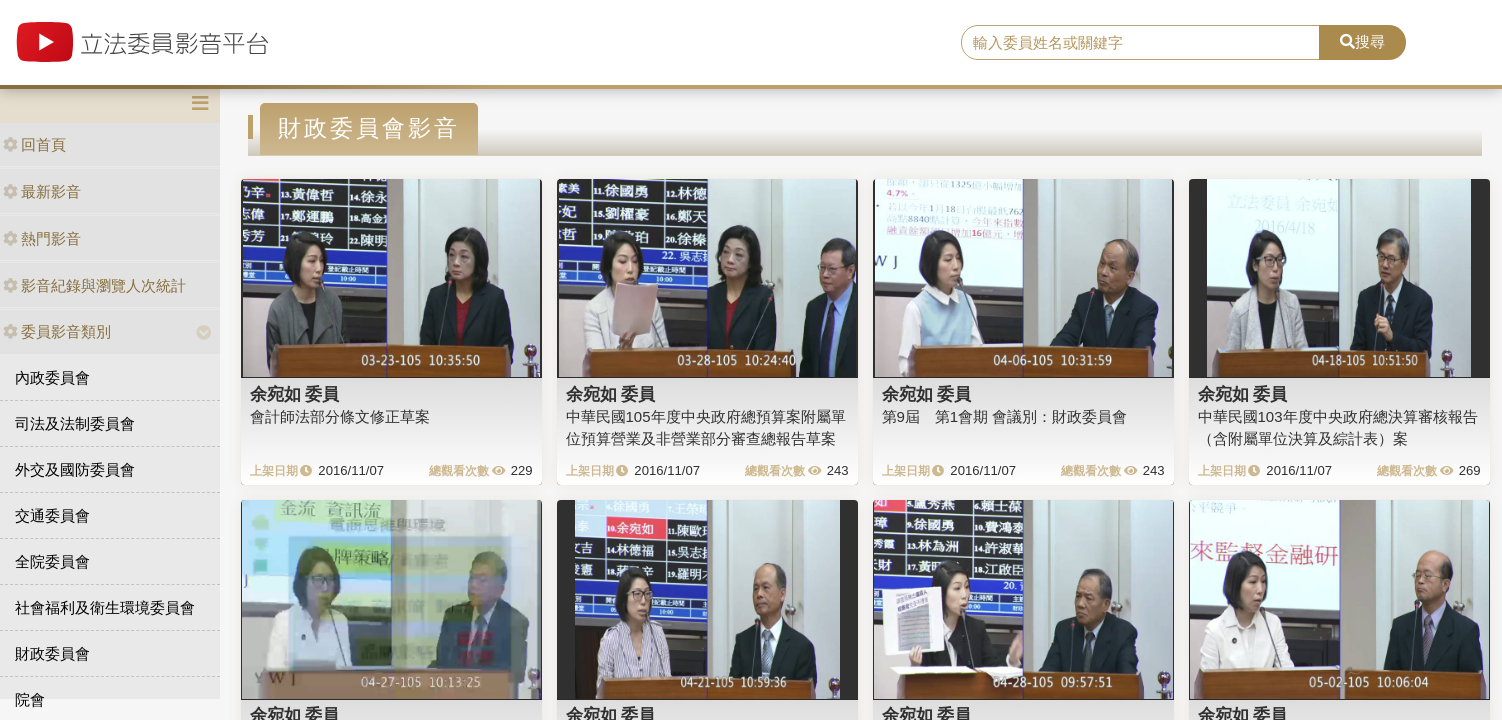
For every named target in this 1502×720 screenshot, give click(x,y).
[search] (1141, 43)
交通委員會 (52, 515)
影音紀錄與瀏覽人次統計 (94, 285)
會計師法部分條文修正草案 (340, 416)
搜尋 (1362, 41)
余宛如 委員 (295, 394)
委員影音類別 (57, 331)
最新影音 (42, 191)
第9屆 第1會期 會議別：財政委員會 (1005, 416)
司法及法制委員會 (75, 423)
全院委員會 (52, 561)
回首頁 (34, 144)
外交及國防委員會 (75, 469)
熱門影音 (42, 238)
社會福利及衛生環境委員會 (105, 607)
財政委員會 (52, 653)
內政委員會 (52, 377)
